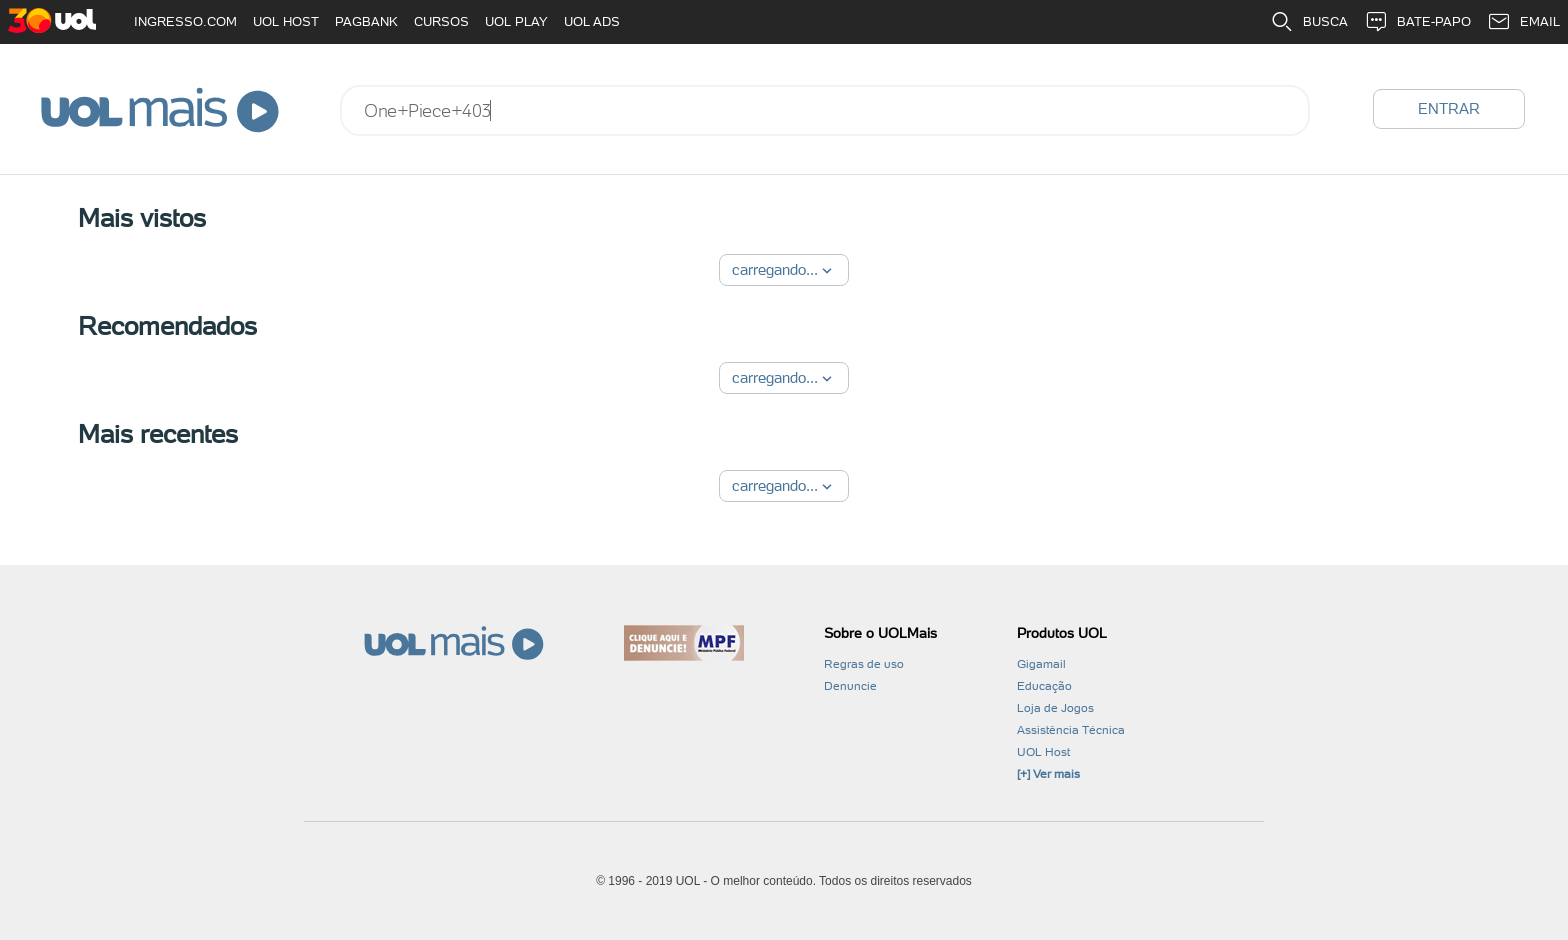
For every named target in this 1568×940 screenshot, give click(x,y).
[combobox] (825, 110)
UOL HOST (286, 21)
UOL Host (1043, 752)
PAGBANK (366, 21)
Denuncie (850, 686)
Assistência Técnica (1071, 730)
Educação (1044, 686)
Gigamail (1041, 664)
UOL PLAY (516, 21)
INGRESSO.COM (185, 21)
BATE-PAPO (1417, 22)
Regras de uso (864, 664)
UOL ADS (592, 21)
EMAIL (1523, 22)
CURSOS (441, 21)
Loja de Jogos (1055, 708)
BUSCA (1309, 22)
